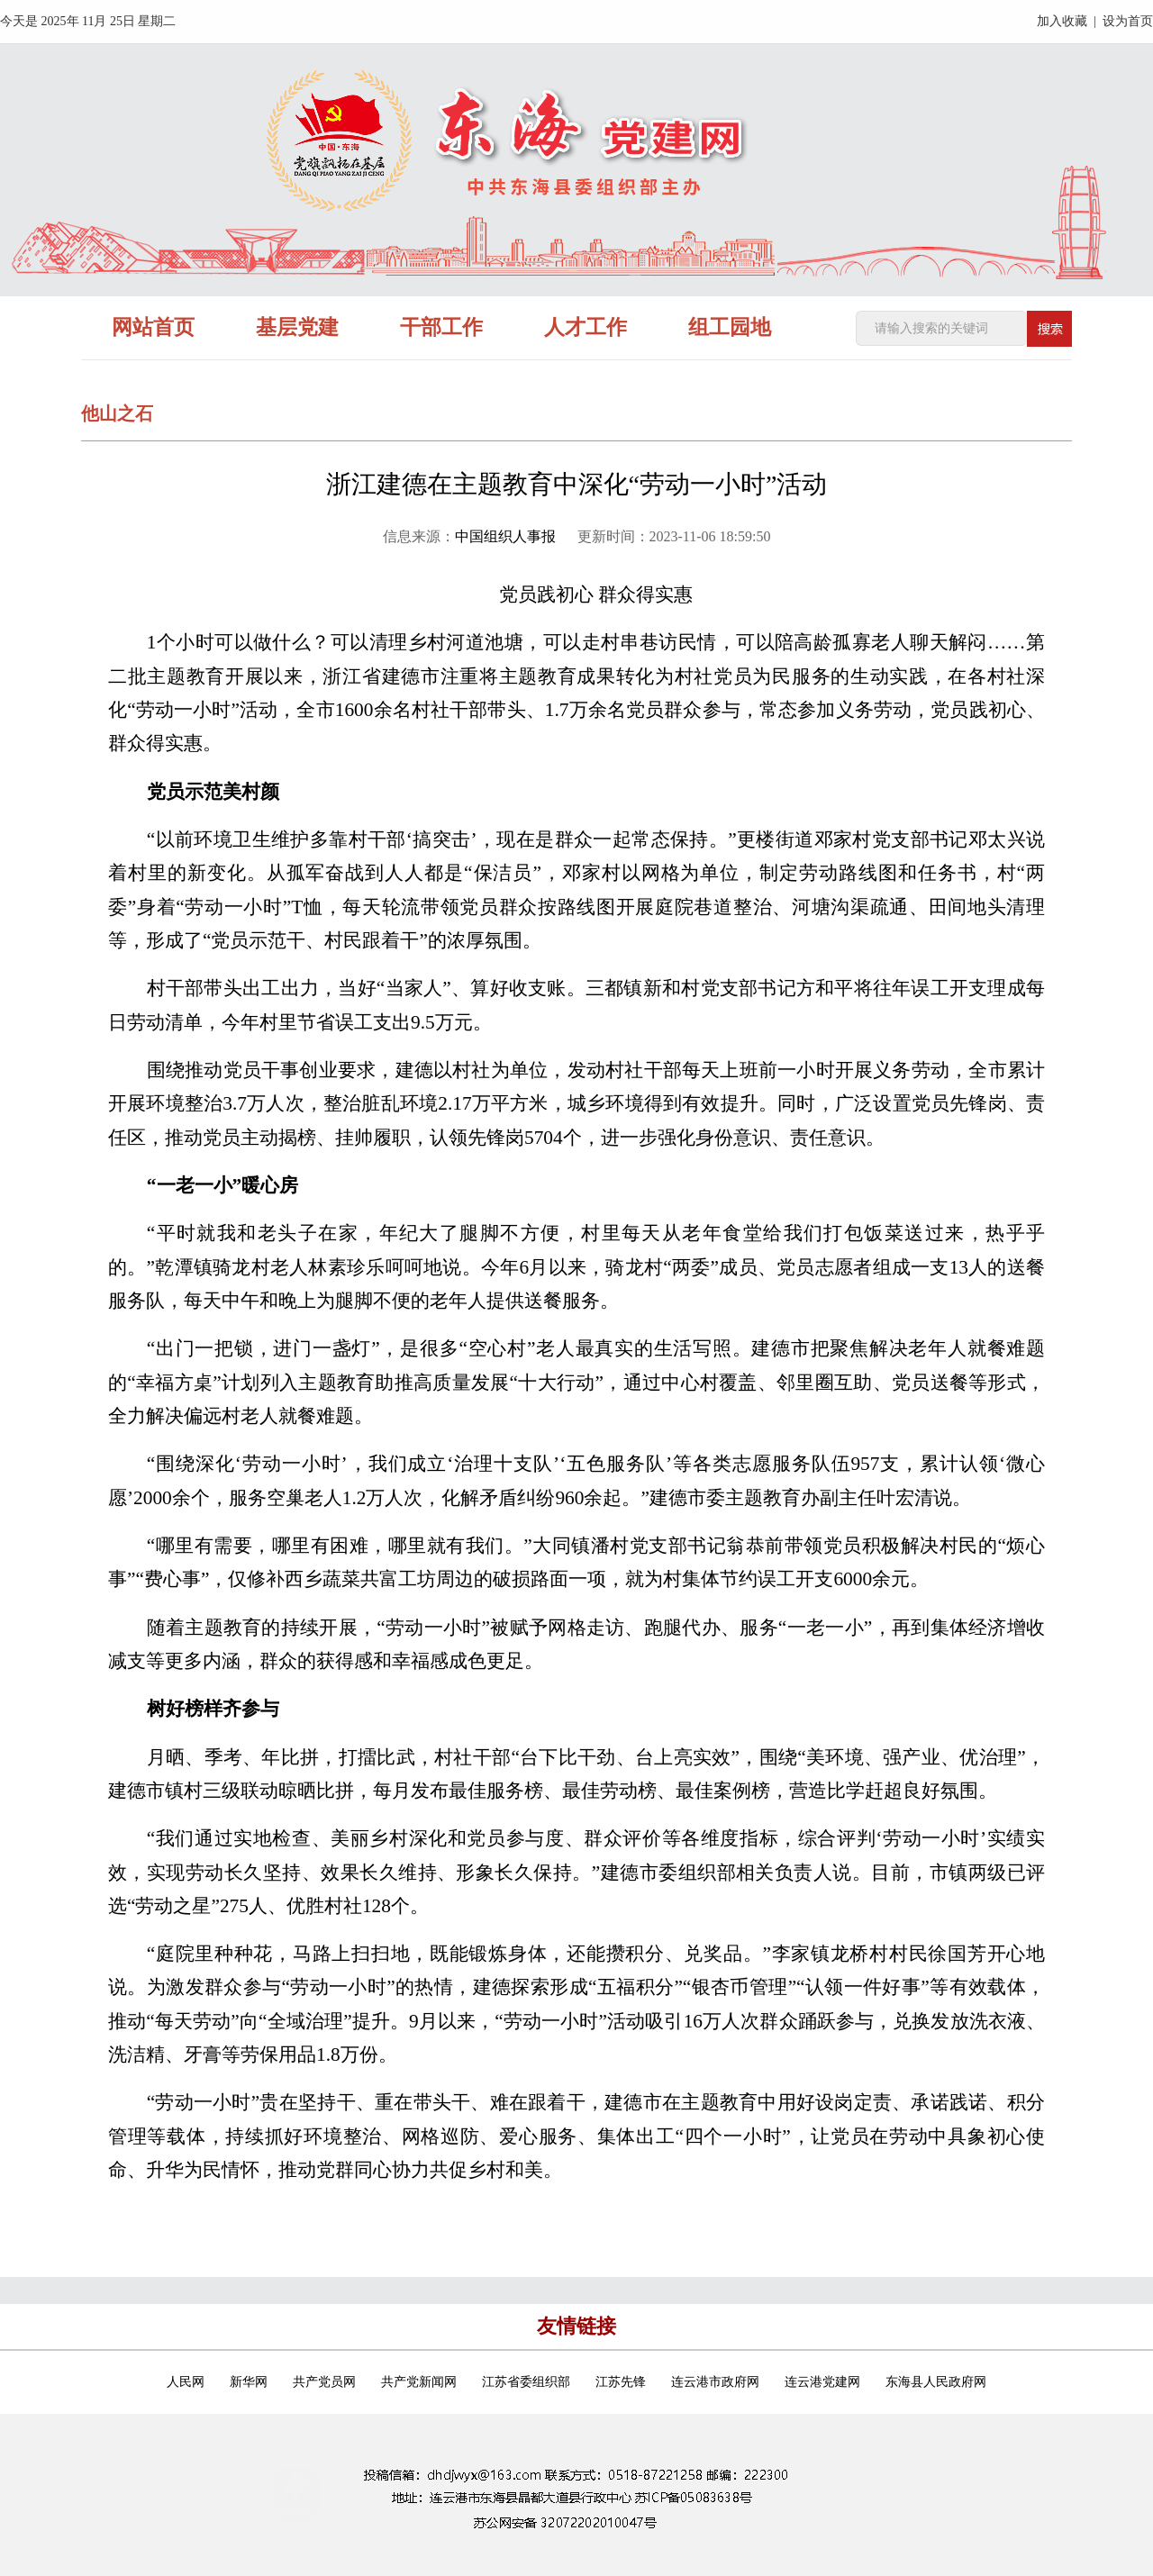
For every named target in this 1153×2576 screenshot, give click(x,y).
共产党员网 (324, 2382)
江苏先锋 (620, 2382)
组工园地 (729, 327)
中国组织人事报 (505, 536)
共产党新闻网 (419, 2382)
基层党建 (297, 327)
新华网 (249, 2382)
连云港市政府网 (715, 2382)
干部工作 (441, 327)
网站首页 (153, 327)
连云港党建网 (822, 2382)
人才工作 (585, 327)
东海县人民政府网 (935, 2382)
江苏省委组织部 (526, 2382)
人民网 (185, 2382)
